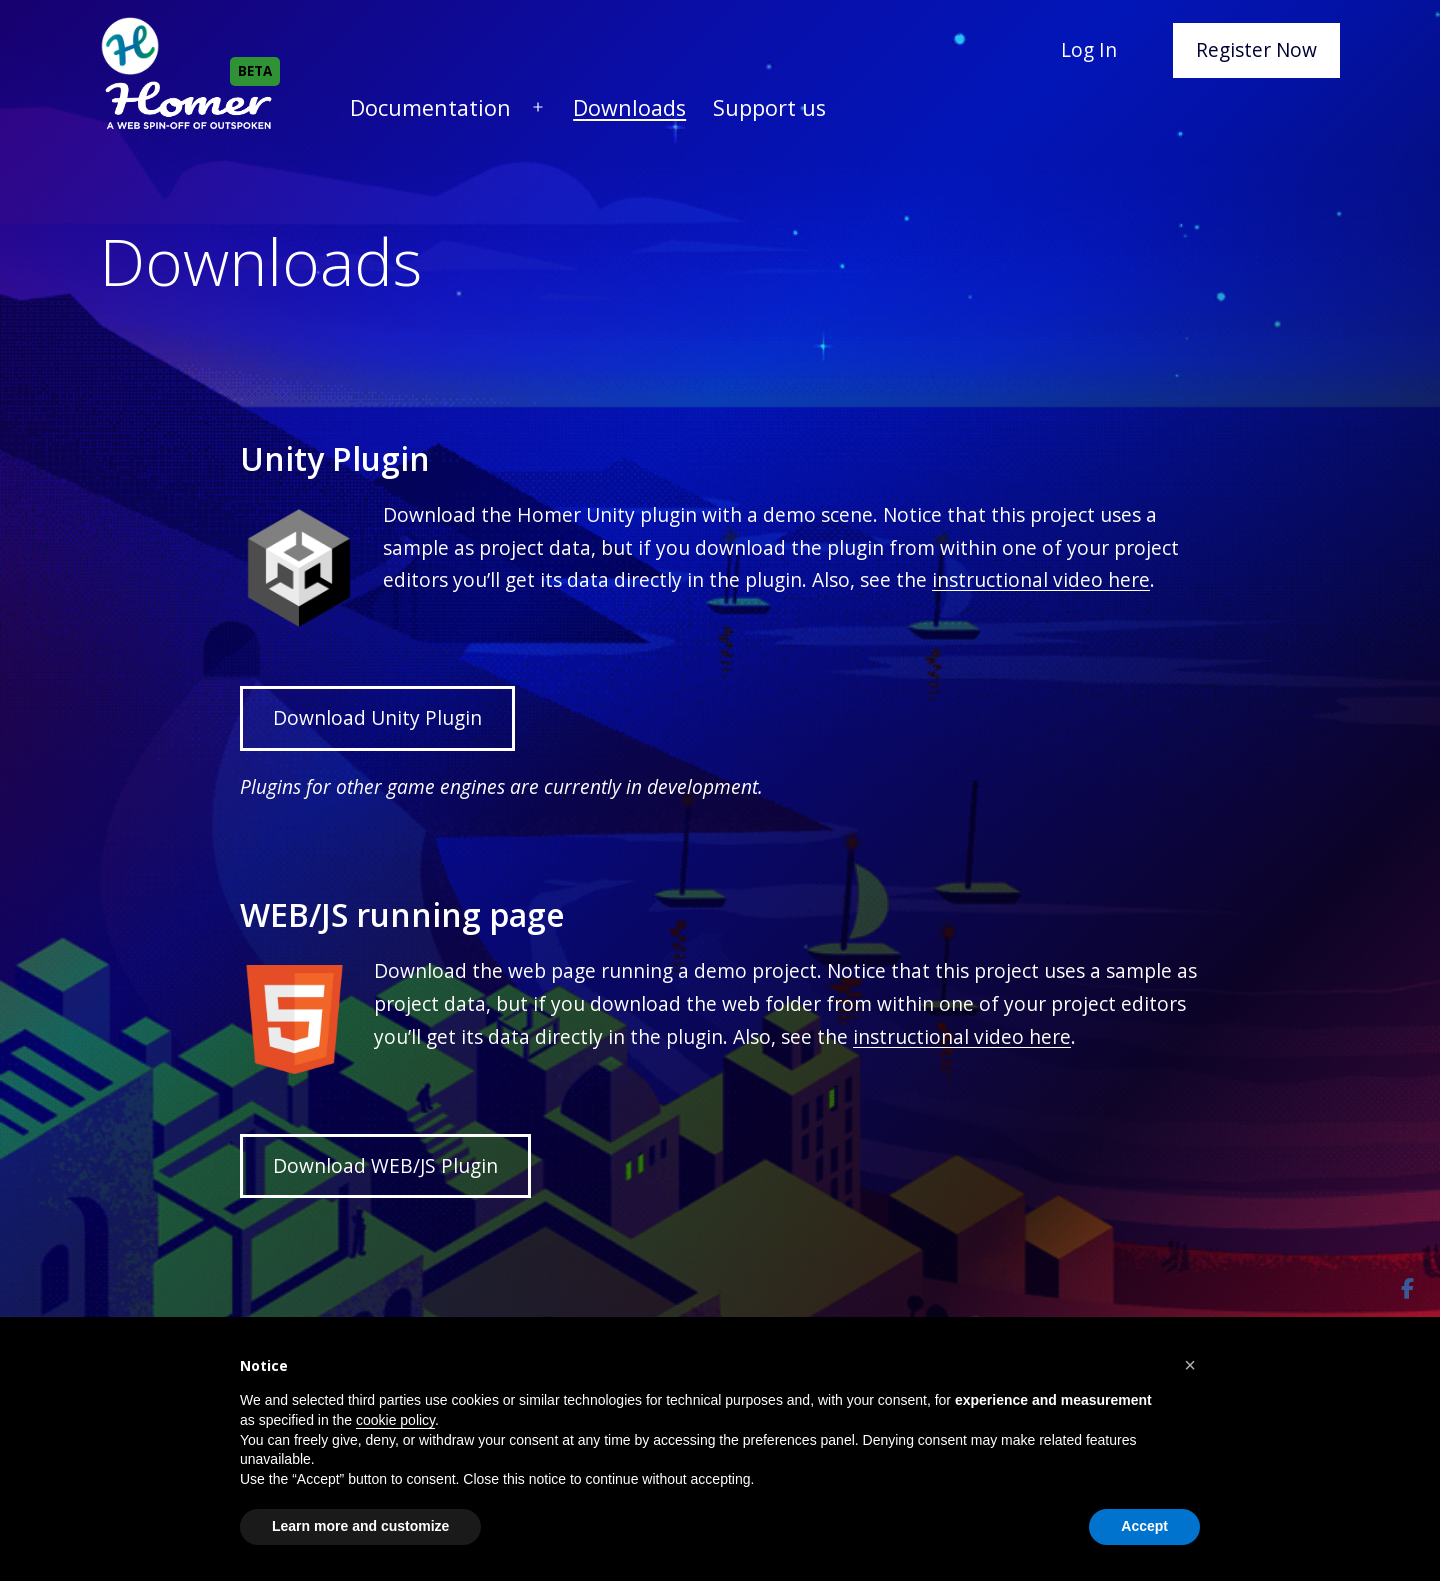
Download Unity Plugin (377, 717)
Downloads (629, 107)
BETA (255, 71)
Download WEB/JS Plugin (385, 1165)
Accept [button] (1144, 1526)
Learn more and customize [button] (360, 1526)
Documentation (430, 107)
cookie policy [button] (395, 1420)
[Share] (1407, 1288)
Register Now (1256, 49)
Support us (769, 107)
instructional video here (1041, 579)
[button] (1190, 1365)
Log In (1089, 49)
